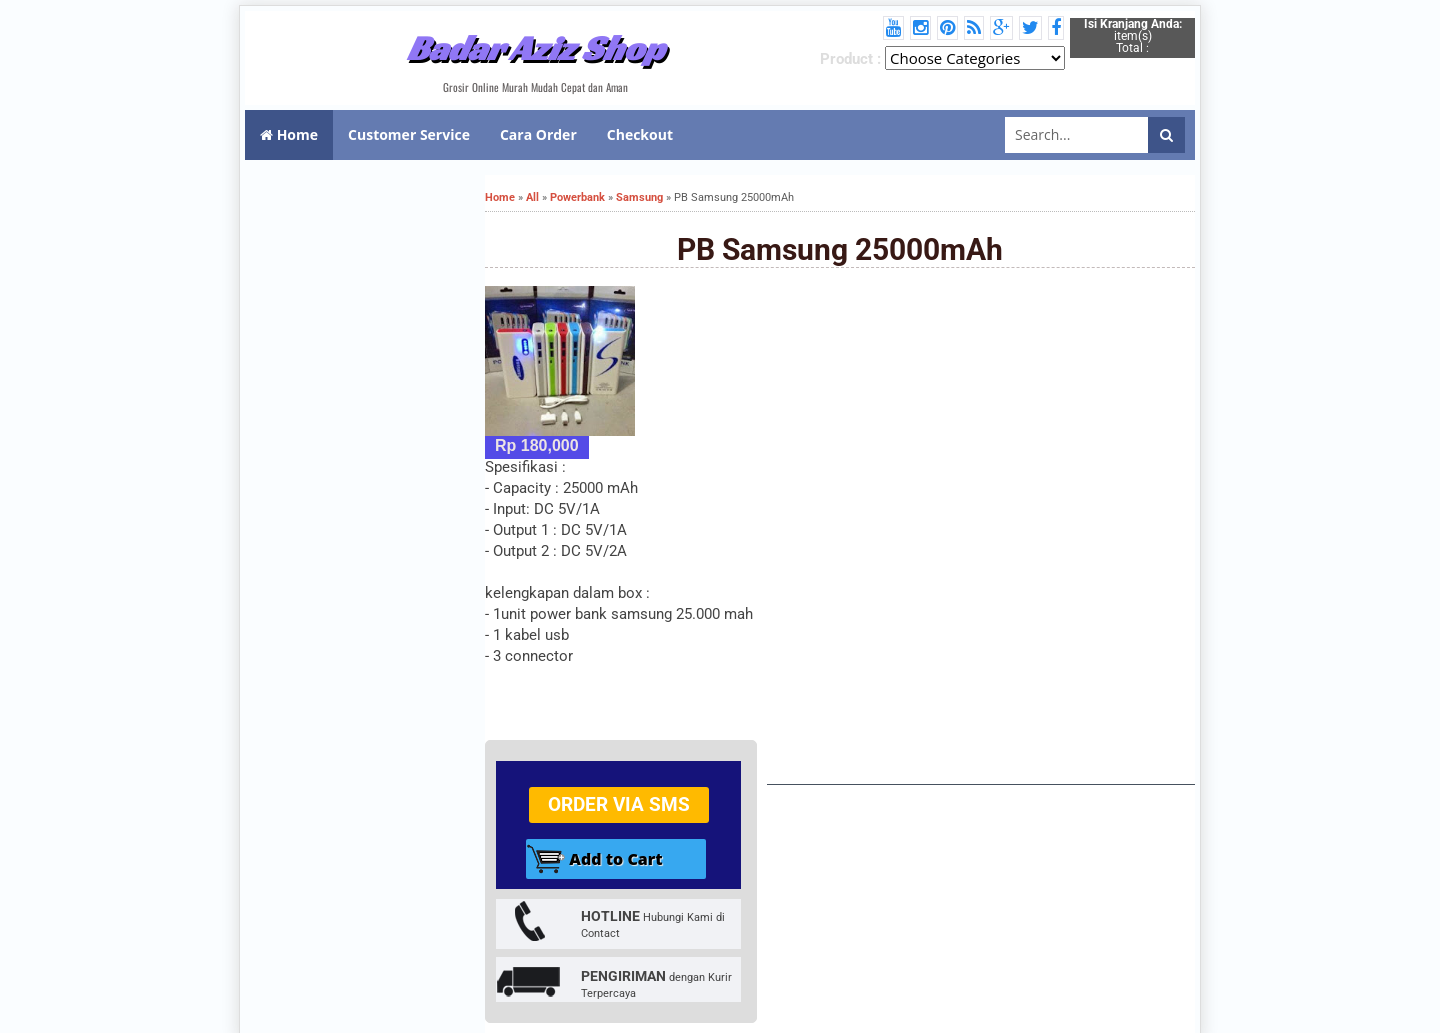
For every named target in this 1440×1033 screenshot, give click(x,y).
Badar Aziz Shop (535, 48)
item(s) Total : (1133, 36)
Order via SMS (619, 804)
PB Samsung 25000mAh (840, 249)
